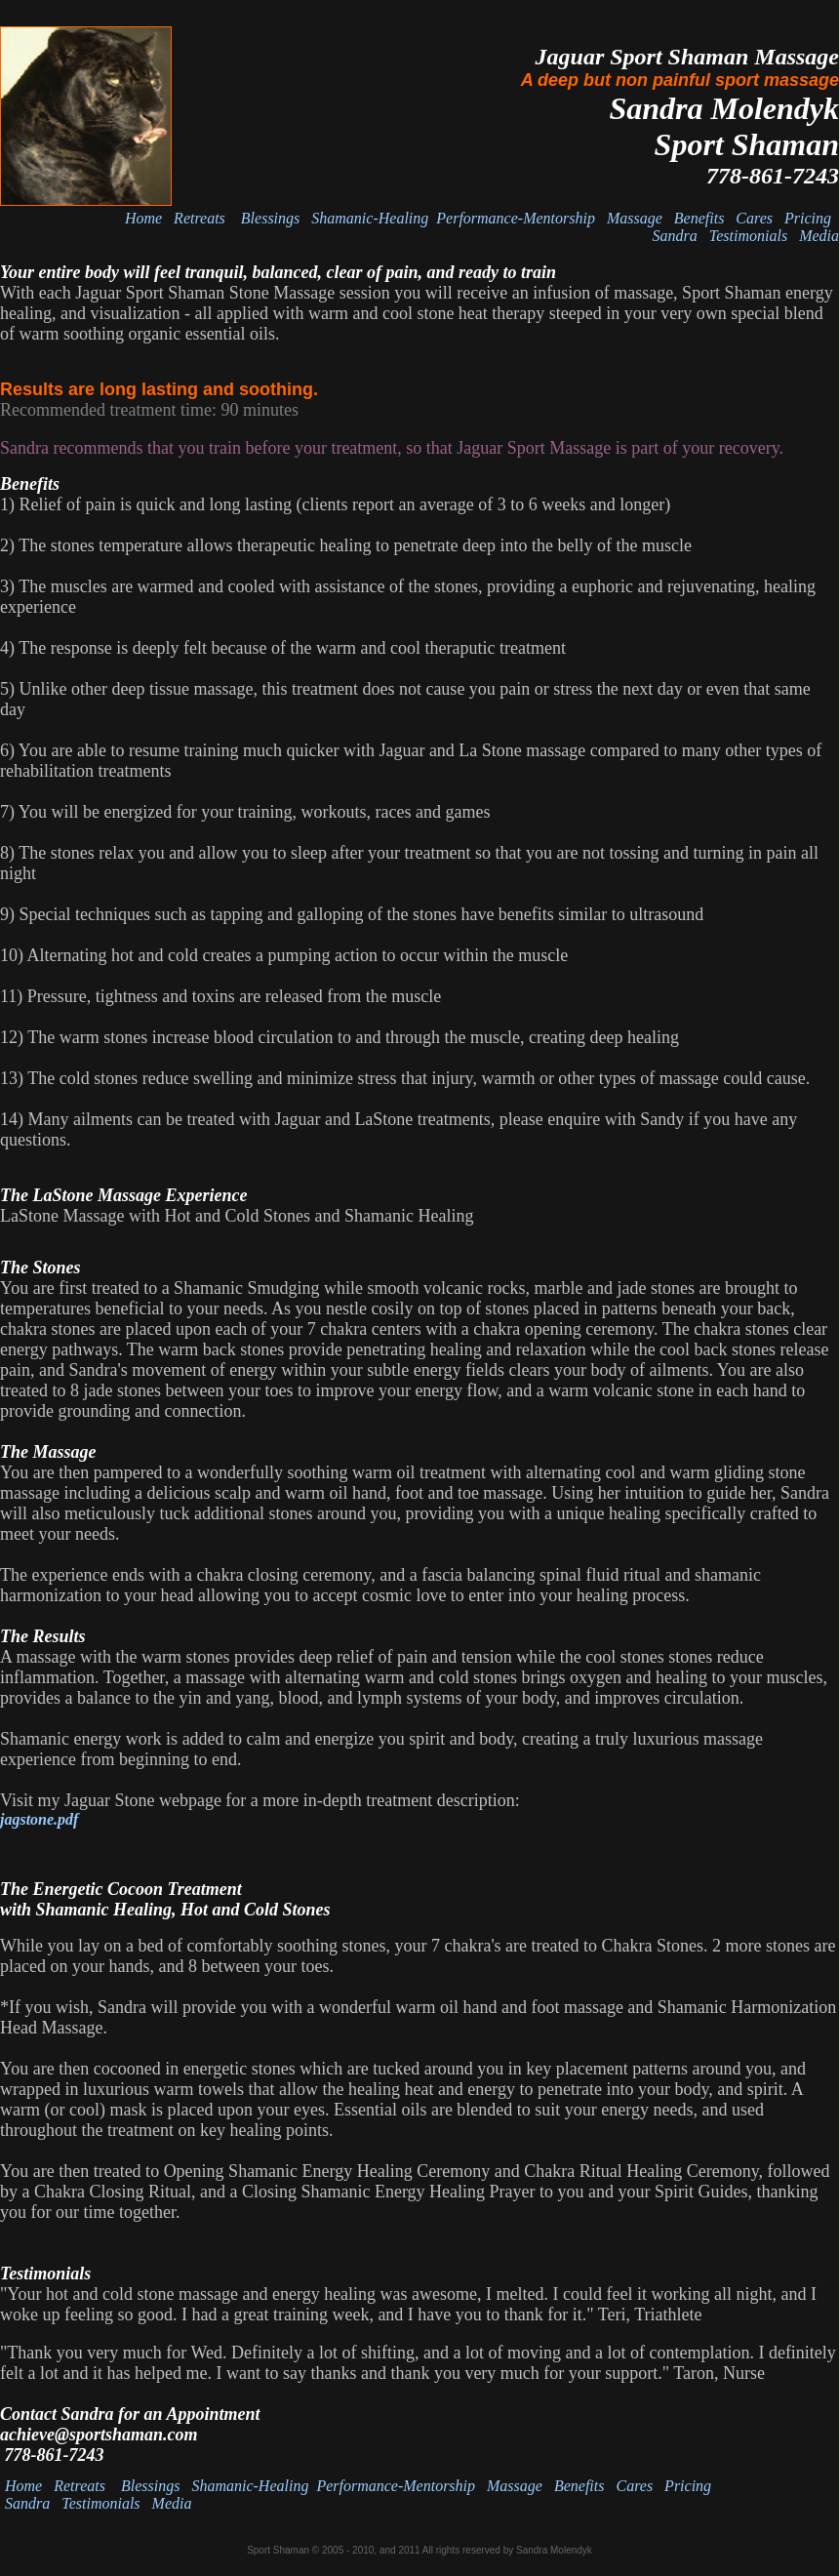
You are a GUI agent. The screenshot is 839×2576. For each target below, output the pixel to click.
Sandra (675, 235)
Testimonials (748, 235)
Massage (634, 218)
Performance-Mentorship (515, 218)
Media (819, 235)
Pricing (807, 218)
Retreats (201, 218)
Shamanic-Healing (373, 218)
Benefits (699, 218)
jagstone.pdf (39, 1819)
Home (143, 218)
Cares (754, 218)
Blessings (270, 218)
